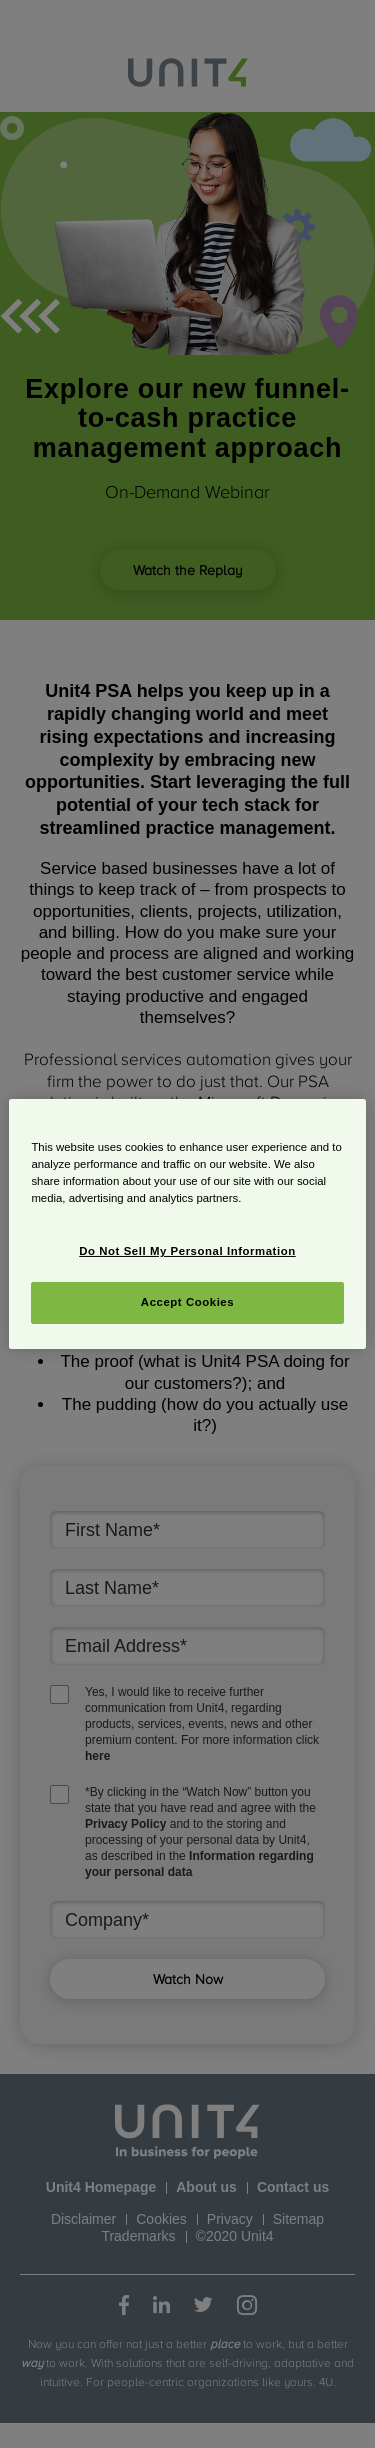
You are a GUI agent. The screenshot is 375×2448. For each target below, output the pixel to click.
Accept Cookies (187, 1302)
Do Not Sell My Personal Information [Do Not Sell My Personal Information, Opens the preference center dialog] (187, 1251)
